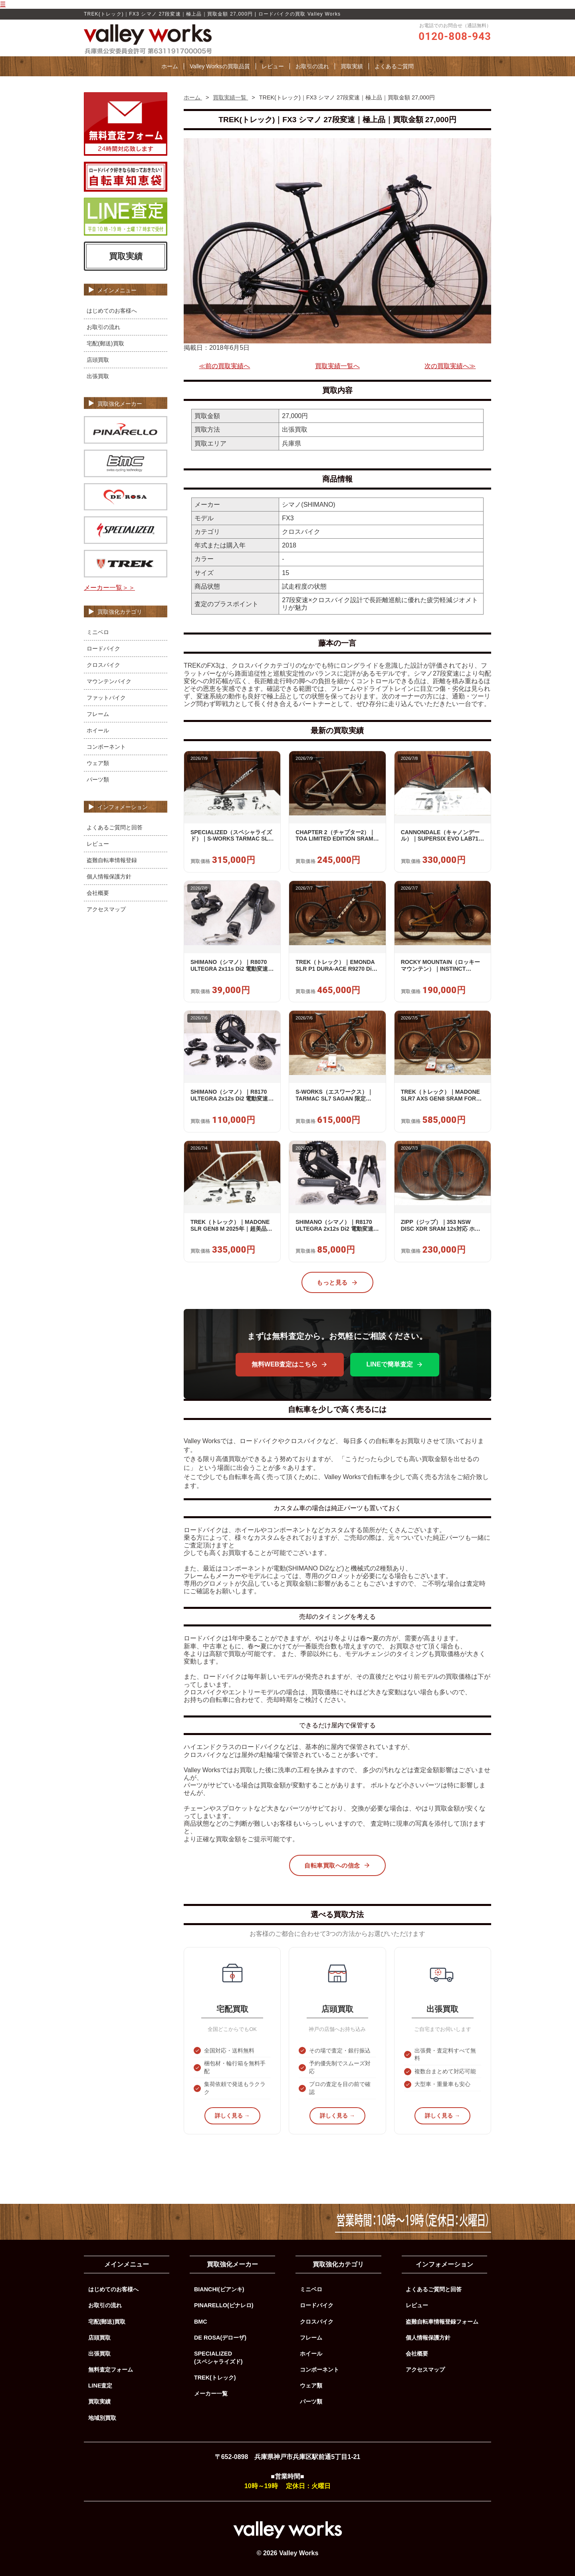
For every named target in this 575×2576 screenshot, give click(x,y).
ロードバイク (103, 648)
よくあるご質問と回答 (115, 827)
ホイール (98, 730)
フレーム (98, 714)
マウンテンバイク (109, 681)
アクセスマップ (106, 909)
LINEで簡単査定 (394, 1364)
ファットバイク (106, 697)
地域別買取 (102, 2418)
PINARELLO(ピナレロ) (224, 2305)
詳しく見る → (232, 2115)
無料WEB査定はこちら (290, 1364)
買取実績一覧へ (337, 366)
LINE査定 (100, 2385)
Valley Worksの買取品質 (220, 66)
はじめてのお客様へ (112, 310)
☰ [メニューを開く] (3, 4)
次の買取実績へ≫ (450, 366)
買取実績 (352, 66)
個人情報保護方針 (109, 876)
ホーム (169, 66)
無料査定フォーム (110, 2369)
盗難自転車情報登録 (112, 860)
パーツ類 (98, 779)
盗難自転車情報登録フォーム (442, 2321)
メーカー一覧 (211, 2393)
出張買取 (98, 376)
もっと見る (337, 1282)
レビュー (273, 66)
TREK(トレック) (215, 2377)
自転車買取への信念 (337, 1865)
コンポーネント (106, 747)
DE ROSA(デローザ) (220, 2337)
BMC (200, 2321)
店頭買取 (98, 360)
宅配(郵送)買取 (105, 343)
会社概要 (98, 893)
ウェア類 (98, 763)
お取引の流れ (312, 66)
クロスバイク (103, 665)
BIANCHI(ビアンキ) (219, 2289)
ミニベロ (98, 632)
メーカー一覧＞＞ (109, 587)
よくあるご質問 (394, 66)
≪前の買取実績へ (224, 366)
